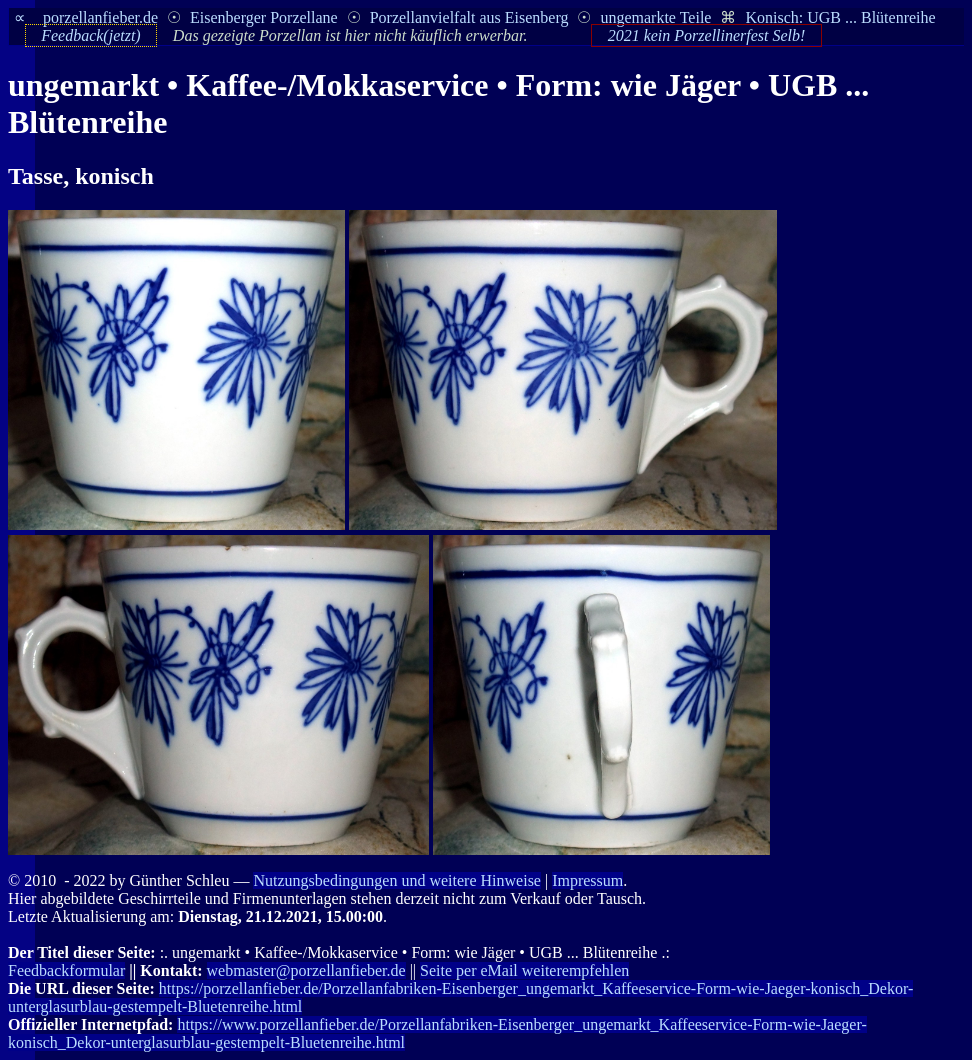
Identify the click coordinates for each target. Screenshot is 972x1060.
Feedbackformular (66, 970)
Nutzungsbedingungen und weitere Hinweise (396, 880)
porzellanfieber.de (100, 17)
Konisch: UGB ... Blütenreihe (840, 17)
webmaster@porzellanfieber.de (306, 970)
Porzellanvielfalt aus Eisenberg (469, 17)
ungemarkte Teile (655, 17)
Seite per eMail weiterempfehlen (524, 970)
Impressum (587, 880)
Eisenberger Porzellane (264, 17)
